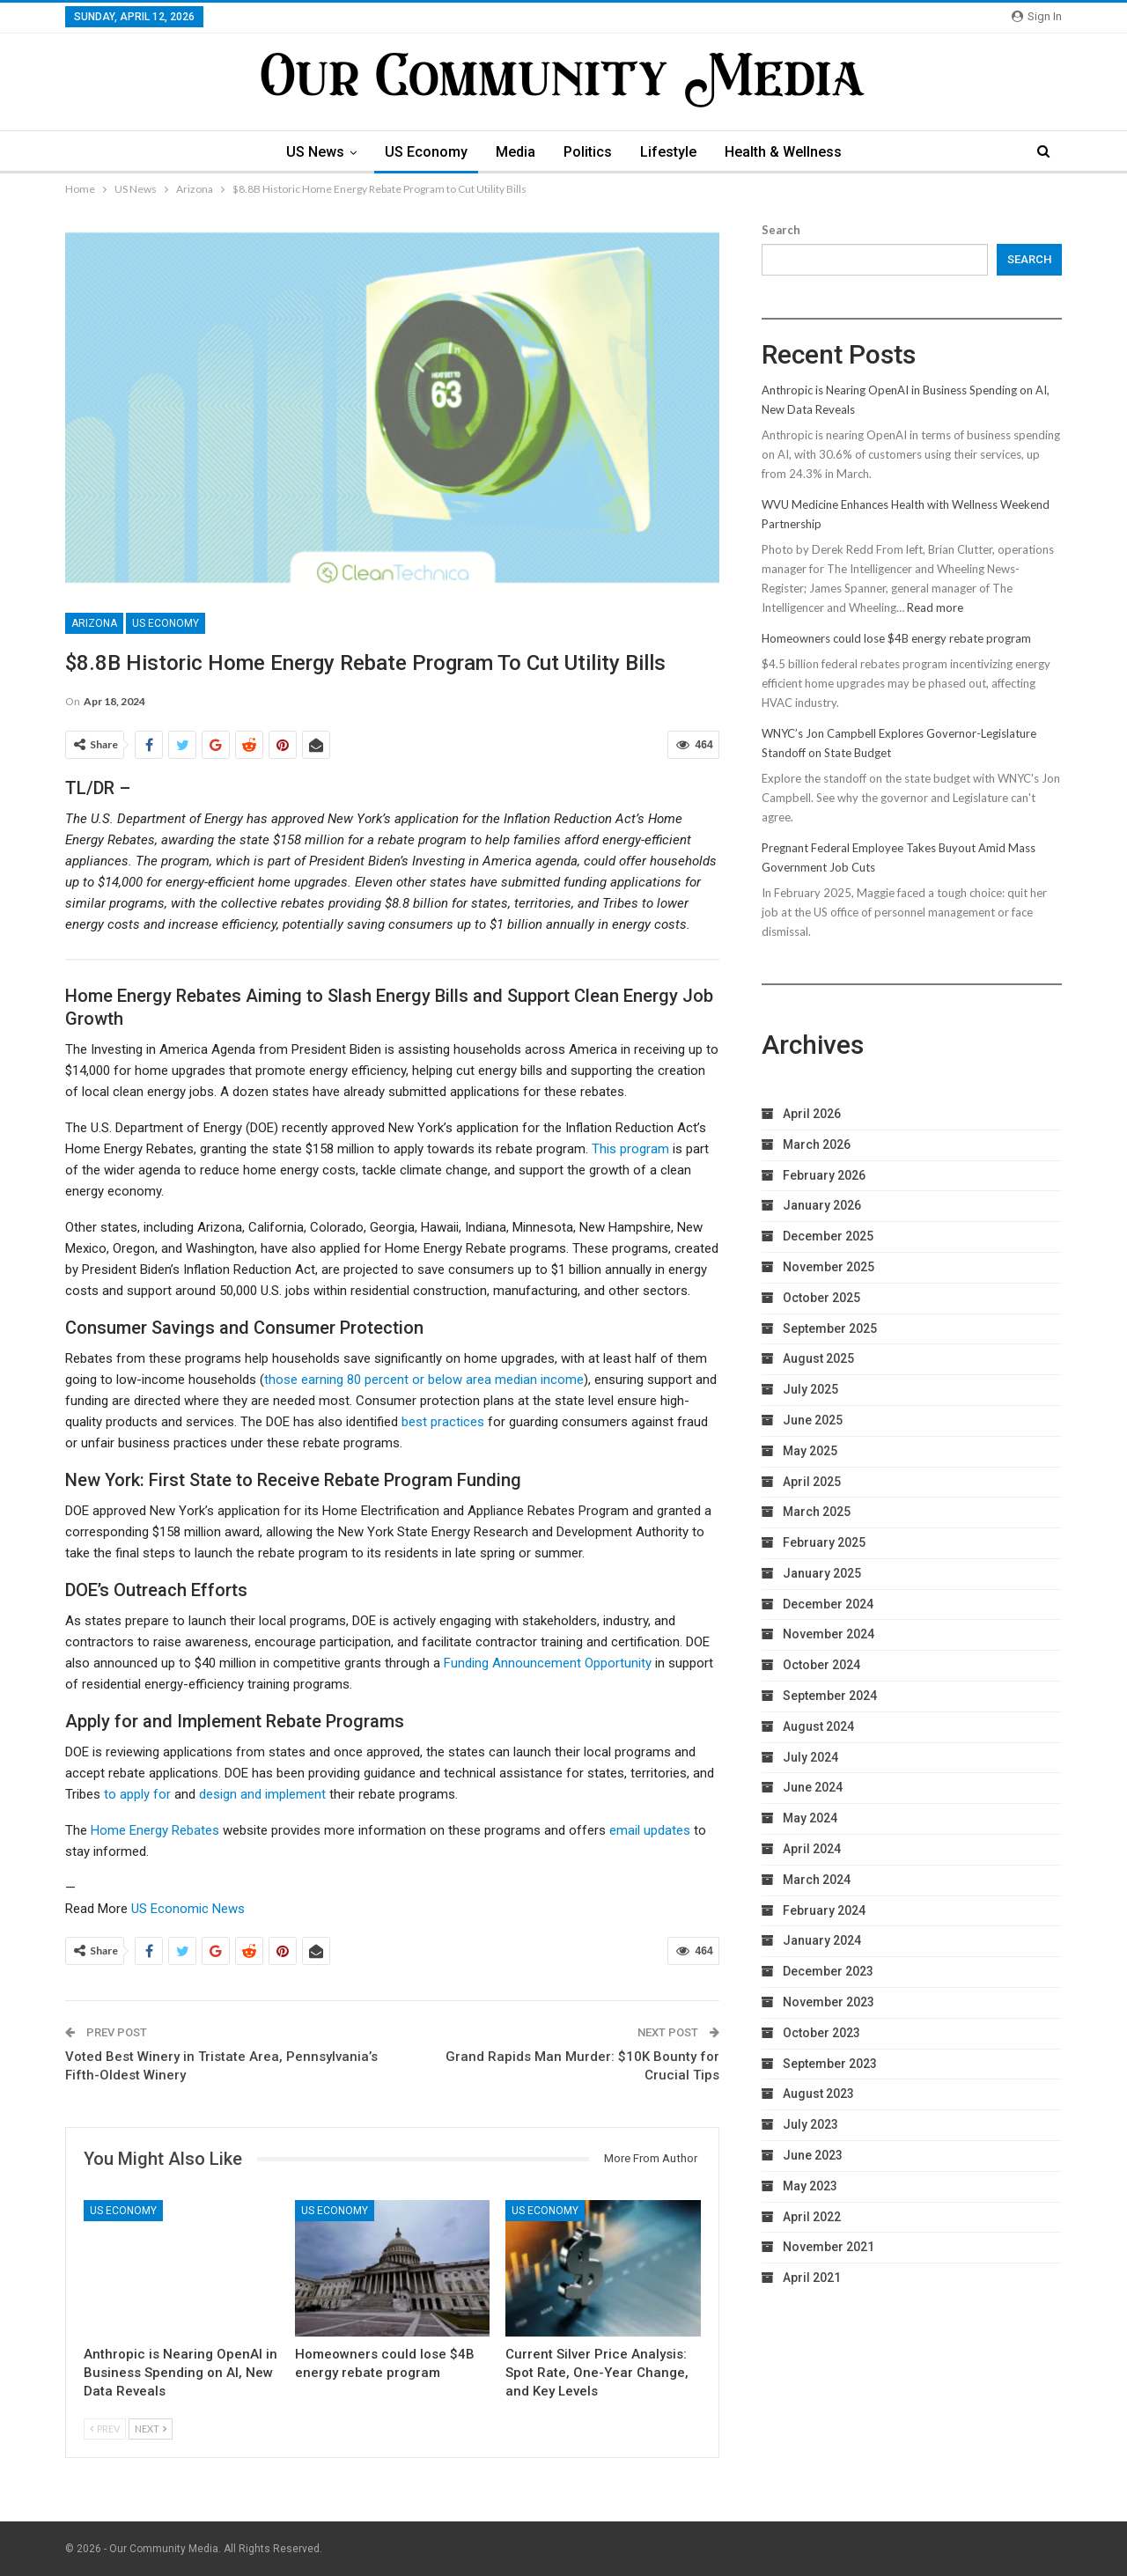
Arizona (94, 623)
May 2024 (810, 1818)
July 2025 (810, 1389)
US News (308, 152)
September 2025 (830, 1328)
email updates (649, 1830)
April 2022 (812, 2217)
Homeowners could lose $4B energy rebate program (896, 638)
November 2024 (828, 1634)
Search (781, 230)
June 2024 (813, 1787)
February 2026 (824, 1175)
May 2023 (810, 2186)
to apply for (137, 1794)
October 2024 (821, 1665)
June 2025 (813, 1420)
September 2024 (830, 1696)
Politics (588, 152)
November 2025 (828, 1267)
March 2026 (817, 1144)
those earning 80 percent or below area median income (424, 1379)
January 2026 (822, 1205)
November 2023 (828, 2002)
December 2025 (828, 1236)
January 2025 (822, 1573)
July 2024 (810, 1757)
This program (630, 1149)
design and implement (262, 1794)
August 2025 (818, 1358)
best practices (442, 1422)
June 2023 (813, 2155)
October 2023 (821, 2033)
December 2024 (828, 1604)
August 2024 (818, 1726)
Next (150, 2428)
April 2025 (812, 1482)
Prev (105, 2428)
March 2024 (817, 1880)
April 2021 (812, 2278)
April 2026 (812, 1114)
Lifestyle (672, 152)
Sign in (1037, 16)
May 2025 (810, 1451)
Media (514, 152)
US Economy (421, 152)
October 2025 (821, 1298)
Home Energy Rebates (155, 1830)
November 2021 (828, 2247)
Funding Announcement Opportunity (548, 1663)
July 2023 (810, 2124)
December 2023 (828, 1971)
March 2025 (817, 1512)
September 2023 (830, 2064)
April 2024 (812, 1849)
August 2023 (818, 2094)
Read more (935, 607)
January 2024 (822, 1940)
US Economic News (188, 1909)
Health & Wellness (789, 152)
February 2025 (824, 1542)
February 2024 (824, 1910)
